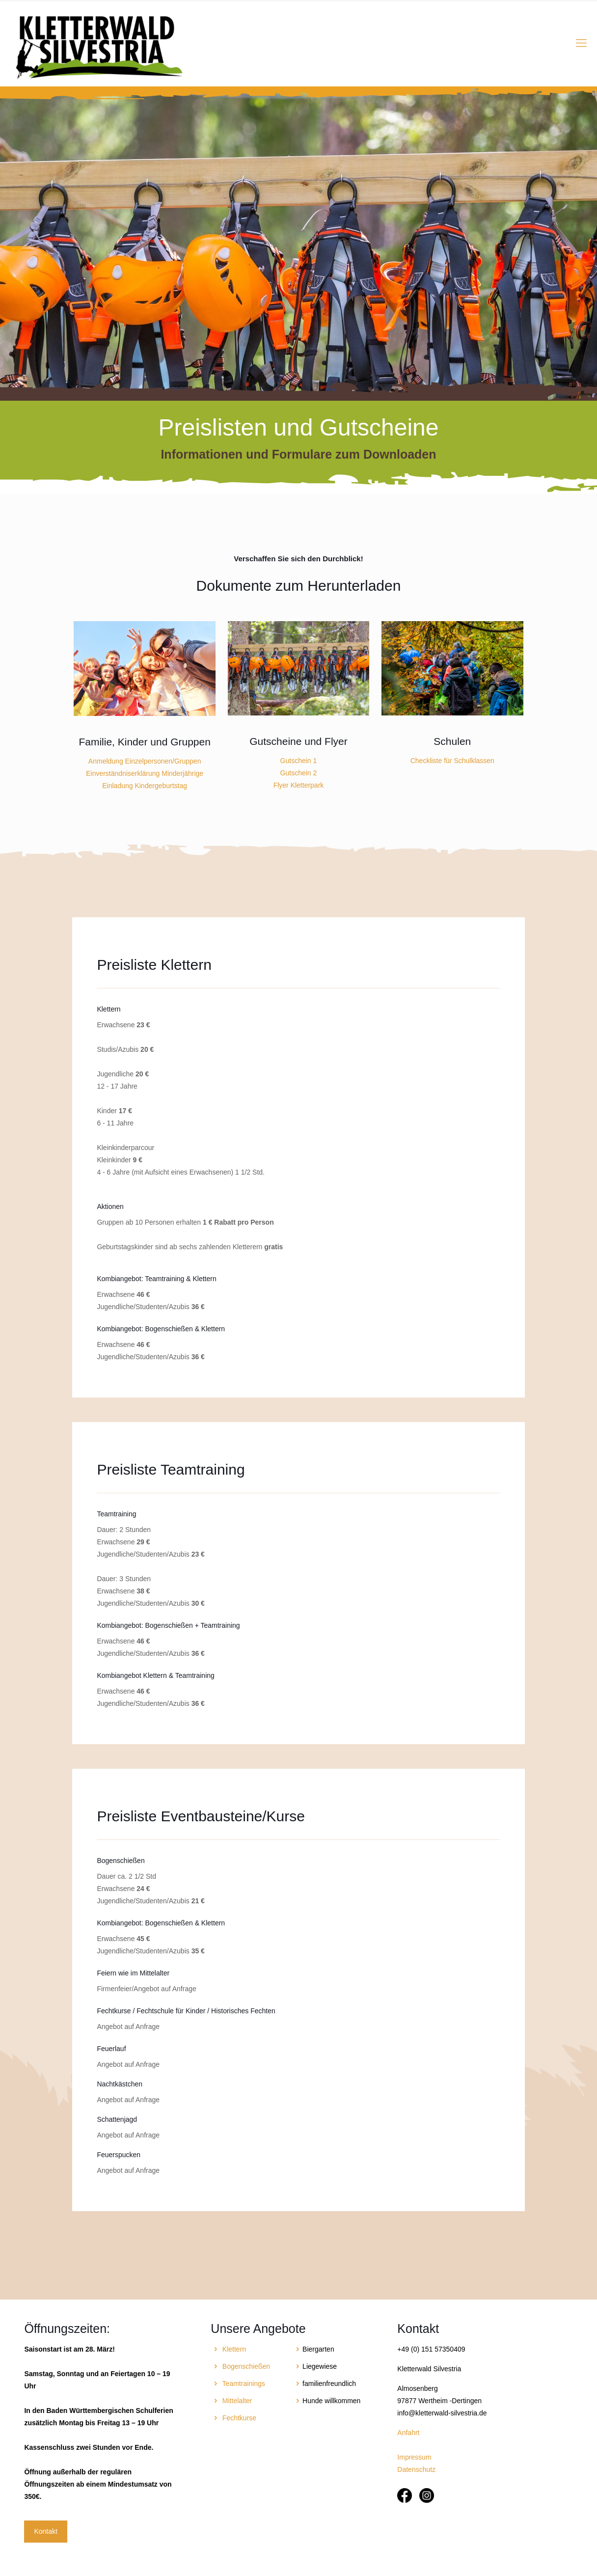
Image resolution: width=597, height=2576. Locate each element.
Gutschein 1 (298, 761)
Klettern (234, 2349)
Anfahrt (408, 2433)
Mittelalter (237, 2401)
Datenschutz (416, 2469)
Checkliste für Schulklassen (452, 761)
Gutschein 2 (298, 773)
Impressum (414, 2457)
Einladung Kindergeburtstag (144, 786)
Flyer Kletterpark (298, 785)
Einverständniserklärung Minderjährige (144, 773)
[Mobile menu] (581, 43)
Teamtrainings (243, 2383)
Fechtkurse (239, 2418)
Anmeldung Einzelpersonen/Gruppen (144, 761)
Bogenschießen (246, 2366)
